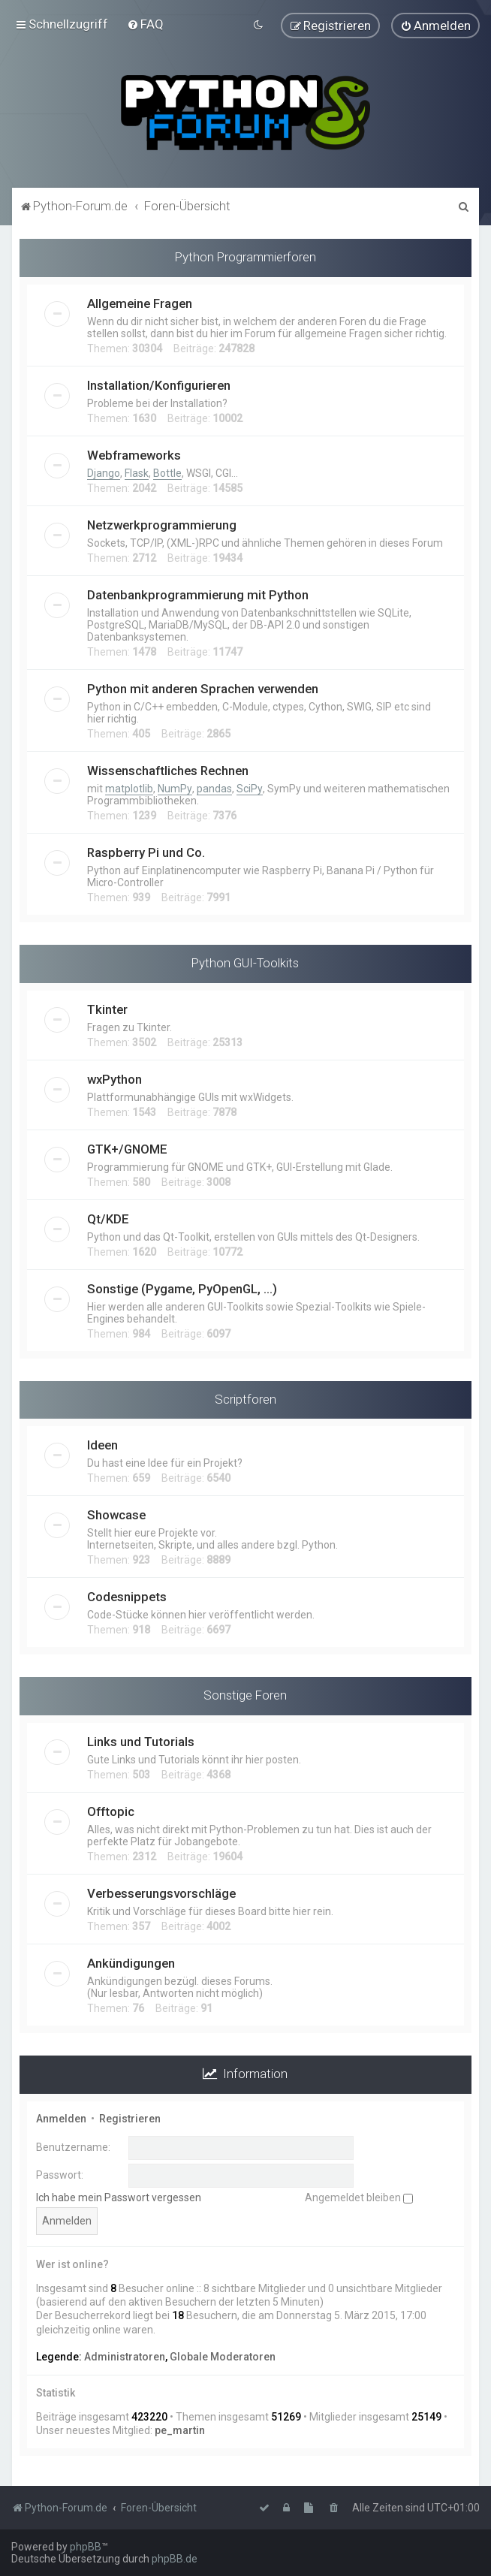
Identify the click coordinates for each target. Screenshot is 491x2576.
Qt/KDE (108, 1218)
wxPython (114, 1078)
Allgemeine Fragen (139, 302)
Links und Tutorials (140, 1740)
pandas (214, 788)
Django (103, 472)
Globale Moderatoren (223, 2356)
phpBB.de (174, 2559)
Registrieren (130, 2118)
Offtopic (110, 1810)
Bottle (167, 472)
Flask (137, 472)
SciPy (249, 788)
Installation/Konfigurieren (158, 384)
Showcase (116, 1514)
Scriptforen (245, 1398)
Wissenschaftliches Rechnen (168, 769)
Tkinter (107, 1008)
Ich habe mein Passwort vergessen (118, 2197)
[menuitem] (145, 24)
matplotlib (129, 788)
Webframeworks (134, 454)
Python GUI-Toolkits (245, 962)
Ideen (102, 1444)
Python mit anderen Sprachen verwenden (202, 687)
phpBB (85, 2547)
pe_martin (180, 2430)
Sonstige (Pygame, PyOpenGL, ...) (182, 1288)
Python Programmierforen (245, 256)
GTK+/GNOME (127, 1148)
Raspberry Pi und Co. (146, 851)
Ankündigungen (131, 1962)
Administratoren (124, 2356)
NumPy (175, 788)
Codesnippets (127, 1595)
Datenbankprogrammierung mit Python (198, 594)
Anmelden (61, 2118)
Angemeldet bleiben (359, 2197)
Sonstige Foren (245, 1694)
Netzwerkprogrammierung (161, 524)
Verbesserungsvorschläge (161, 1892)
